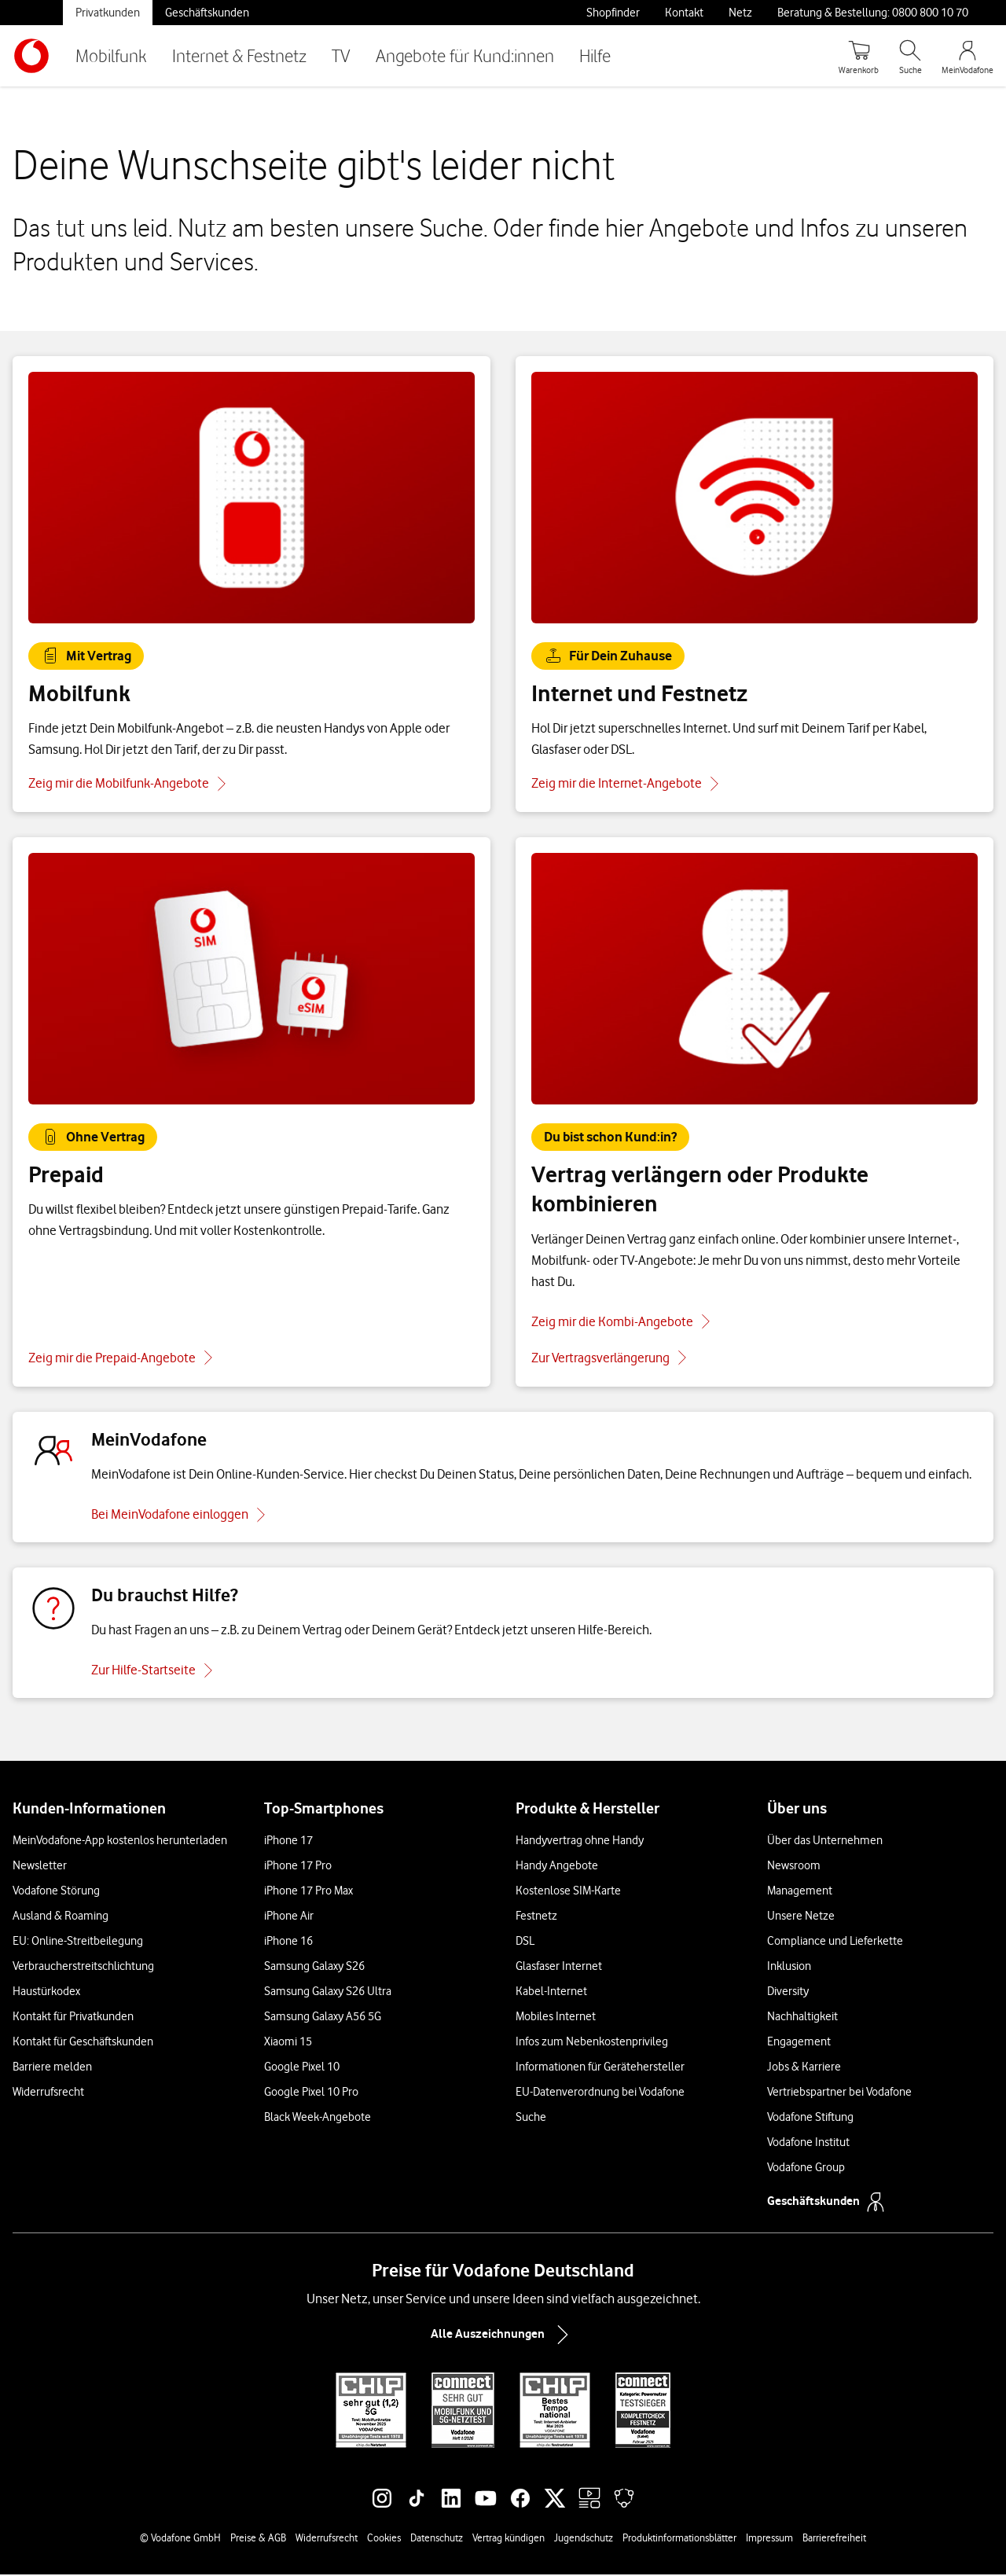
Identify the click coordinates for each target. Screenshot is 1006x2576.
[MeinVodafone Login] (967, 55)
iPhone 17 (288, 1842)
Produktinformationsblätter (679, 2539)
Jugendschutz (583, 2539)
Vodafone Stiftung (810, 2118)
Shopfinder (613, 13)
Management (799, 1892)
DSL (525, 1942)
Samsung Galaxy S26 (314, 1967)
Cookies (384, 2539)
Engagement (799, 2043)
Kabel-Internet (551, 1993)
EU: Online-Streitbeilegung (78, 1942)
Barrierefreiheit (834, 2539)
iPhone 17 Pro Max (308, 1892)
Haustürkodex (46, 1993)
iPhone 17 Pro (298, 1867)
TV (341, 55)
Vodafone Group (806, 2169)
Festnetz (536, 1917)
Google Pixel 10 (302, 2068)
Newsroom (794, 1867)
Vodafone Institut (808, 2144)
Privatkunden (107, 13)
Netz (740, 13)
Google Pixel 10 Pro (311, 2093)
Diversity (788, 1993)
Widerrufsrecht (48, 2093)
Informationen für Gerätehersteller (600, 2068)
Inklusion (789, 1967)
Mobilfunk (111, 55)
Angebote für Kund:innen (465, 55)
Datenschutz (436, 2539)
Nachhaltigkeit (802, 2018)
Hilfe (595, 55)
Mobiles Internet (556, 2018)
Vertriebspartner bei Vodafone (839, 2093)
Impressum (769, 2539)
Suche (531, 2118)
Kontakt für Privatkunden (73, 2018)
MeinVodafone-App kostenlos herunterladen (120, 1842)
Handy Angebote (557, 1867)
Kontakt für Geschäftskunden (83, 2043)
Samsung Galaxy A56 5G (322, 2018)
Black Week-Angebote (317, 2118)
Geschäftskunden (207, 13)
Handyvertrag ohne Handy (580, 1842)
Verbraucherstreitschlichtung (83, 1967)
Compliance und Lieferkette (835, 1942)
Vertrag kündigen (508, 2539)
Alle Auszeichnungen (503, 2336)
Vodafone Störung (56, 1892)
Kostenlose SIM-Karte (568, 1892)
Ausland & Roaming (60, 1917)
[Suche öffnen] (910, 55)
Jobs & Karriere (804, 2068)
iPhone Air (289, 1917)
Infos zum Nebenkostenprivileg (592, 2043)
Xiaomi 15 (288, 2043)
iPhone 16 (288, 1942)
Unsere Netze (801, 1917)
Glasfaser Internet (559, 1967)
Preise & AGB (258, 2539)
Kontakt (684, 13)
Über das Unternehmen (825, 1842)
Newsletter (40, 1867)
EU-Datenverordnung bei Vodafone (600, 2093)
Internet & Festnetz (239, 55)
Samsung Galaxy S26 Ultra (327, 1993)
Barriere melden (52, 2068)
